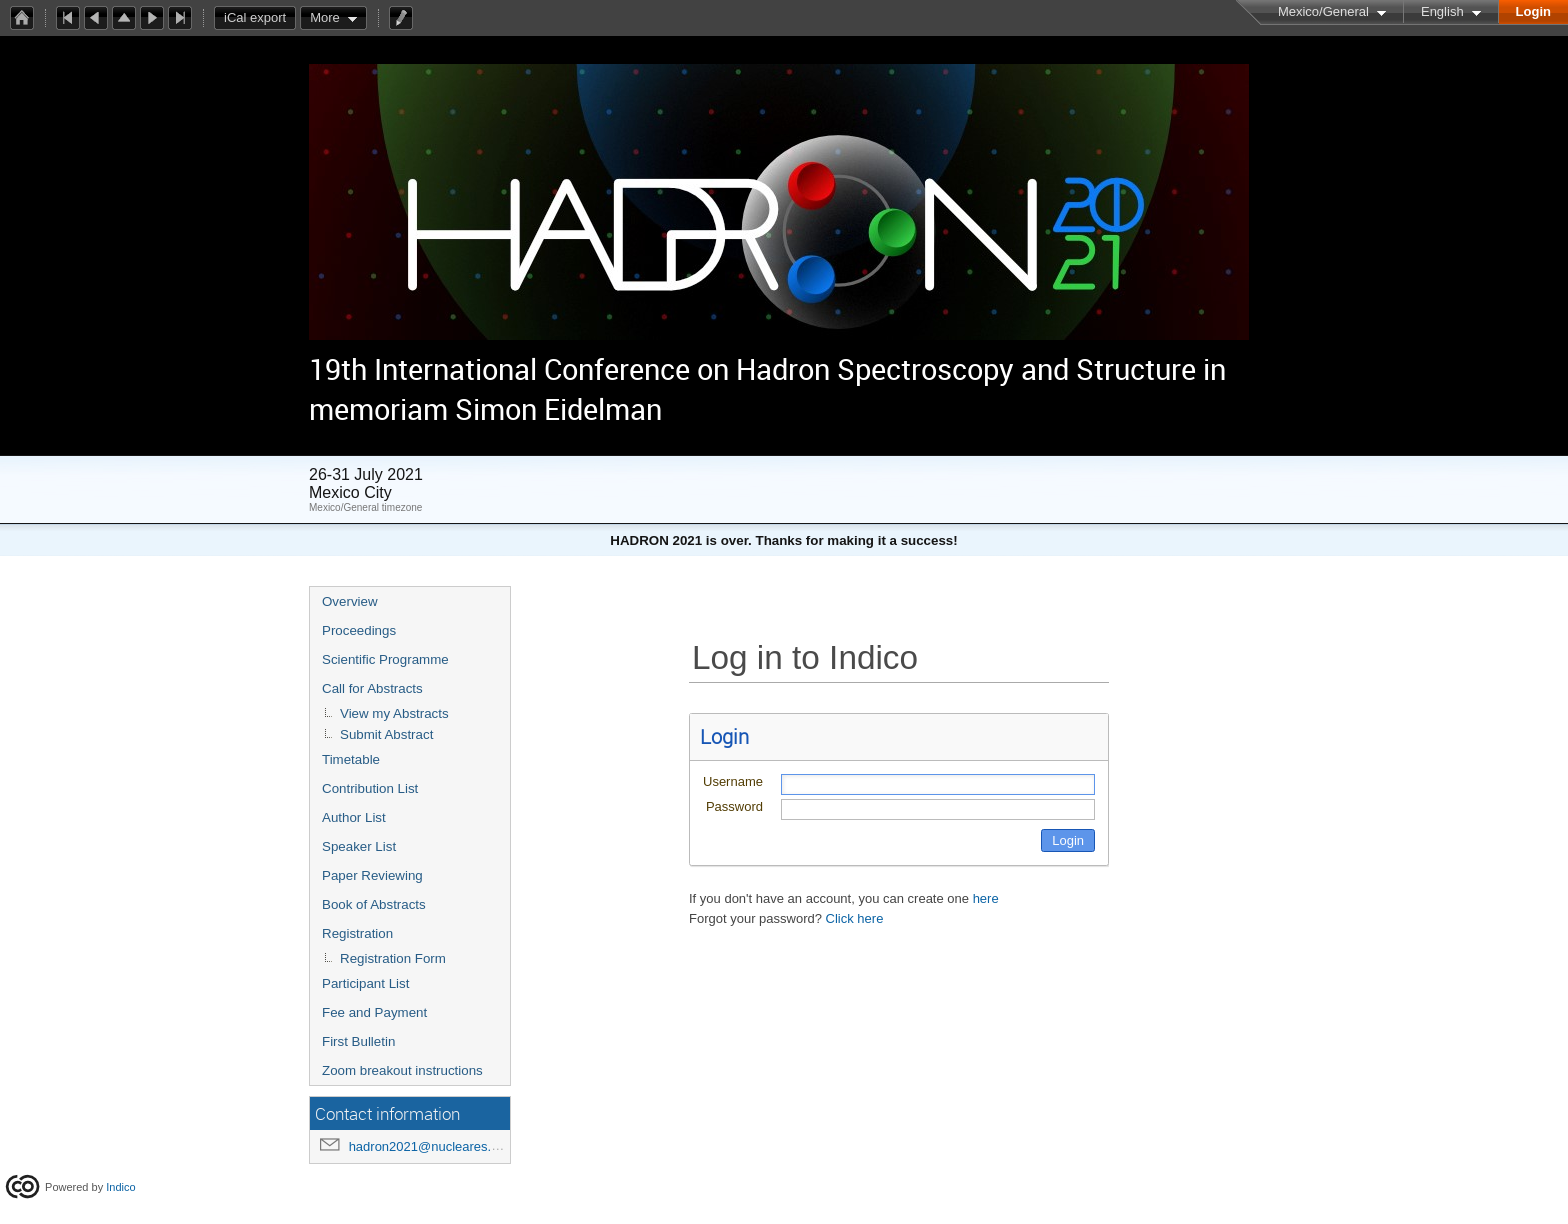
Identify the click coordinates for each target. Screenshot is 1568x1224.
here (986, 898)
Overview (350, 601)
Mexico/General (1323, 11)
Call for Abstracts (372, 688)
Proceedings (359, 630)
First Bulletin (358, 1041)
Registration (357, 933)
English (1442, 11)
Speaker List (359, 846)
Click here (855, 918)
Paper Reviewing (372, 875)
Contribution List (370, 788)
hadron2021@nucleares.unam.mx (447, 1146)
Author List (354, 817)
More (325, 17)
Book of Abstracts (374, 904)
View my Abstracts (394, 713)
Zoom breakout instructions (402, 1070)
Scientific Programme (385, 659)
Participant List (365, 983)
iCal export (260, 18)
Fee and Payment (374, 1012)
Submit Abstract (386, 734)
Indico (120, 1187)
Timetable (351, 759)
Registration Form (393, 958)
